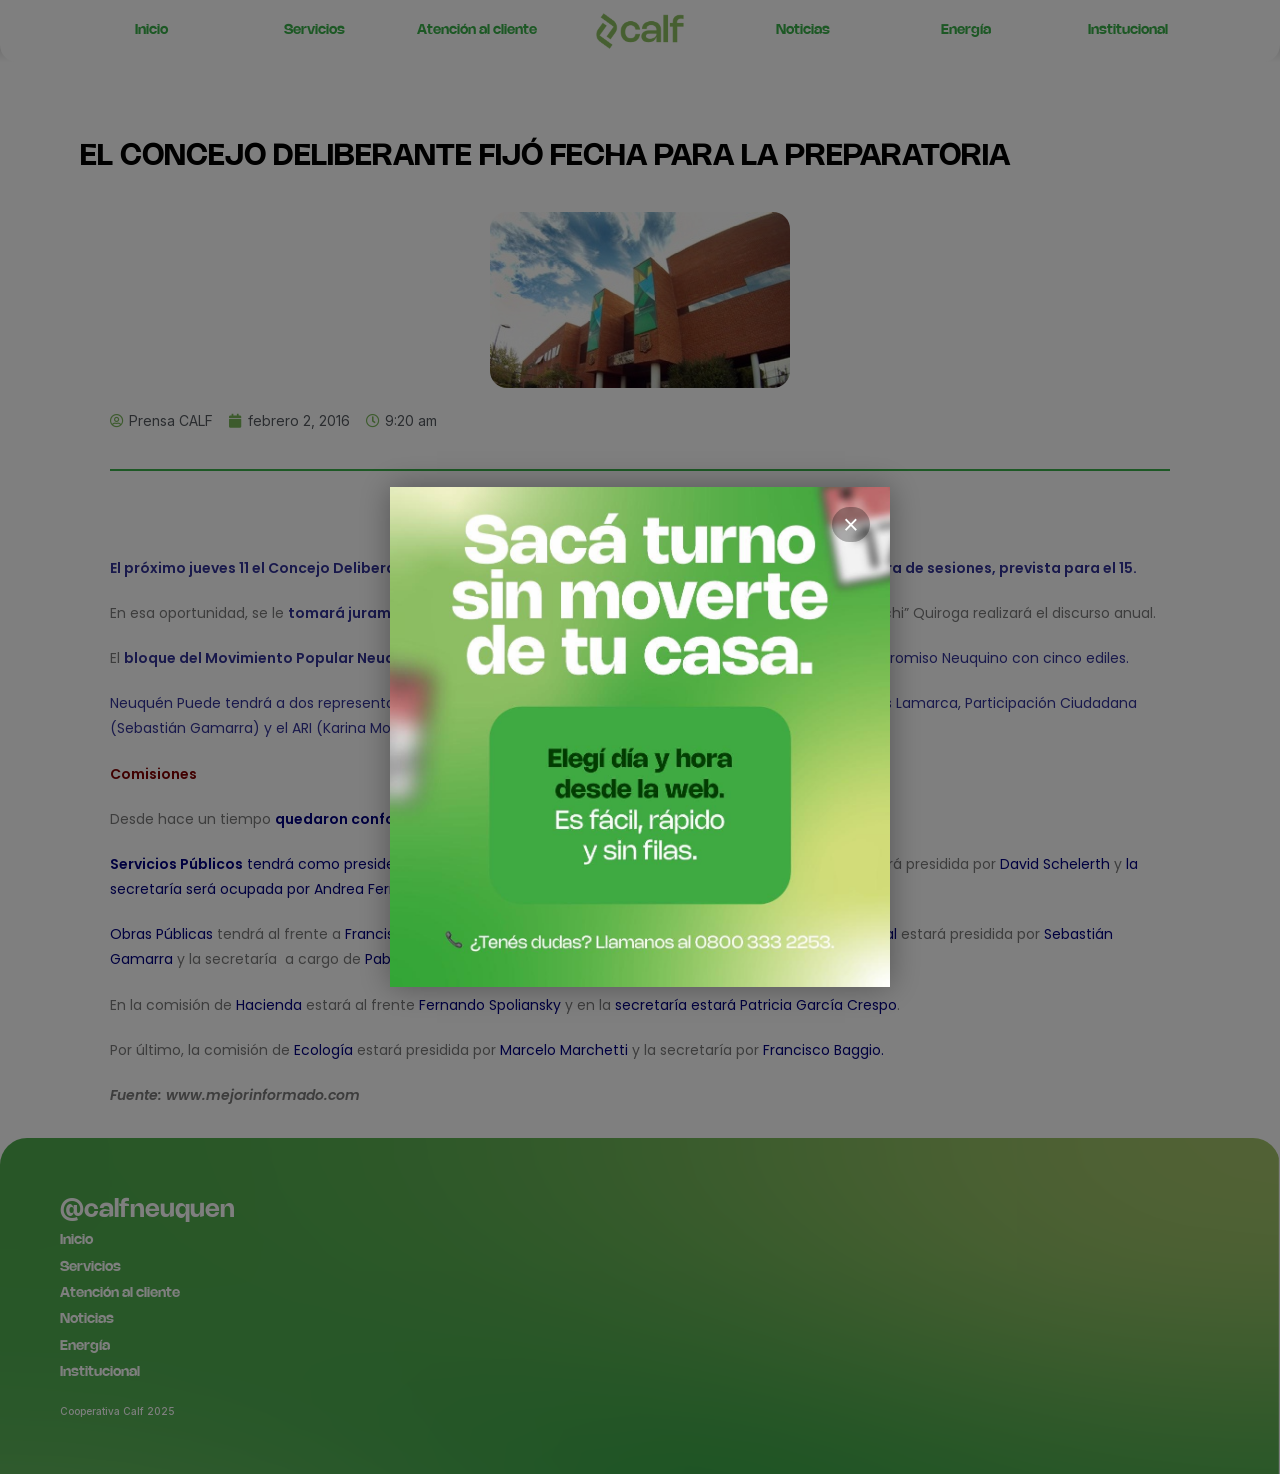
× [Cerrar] (851, 525)
